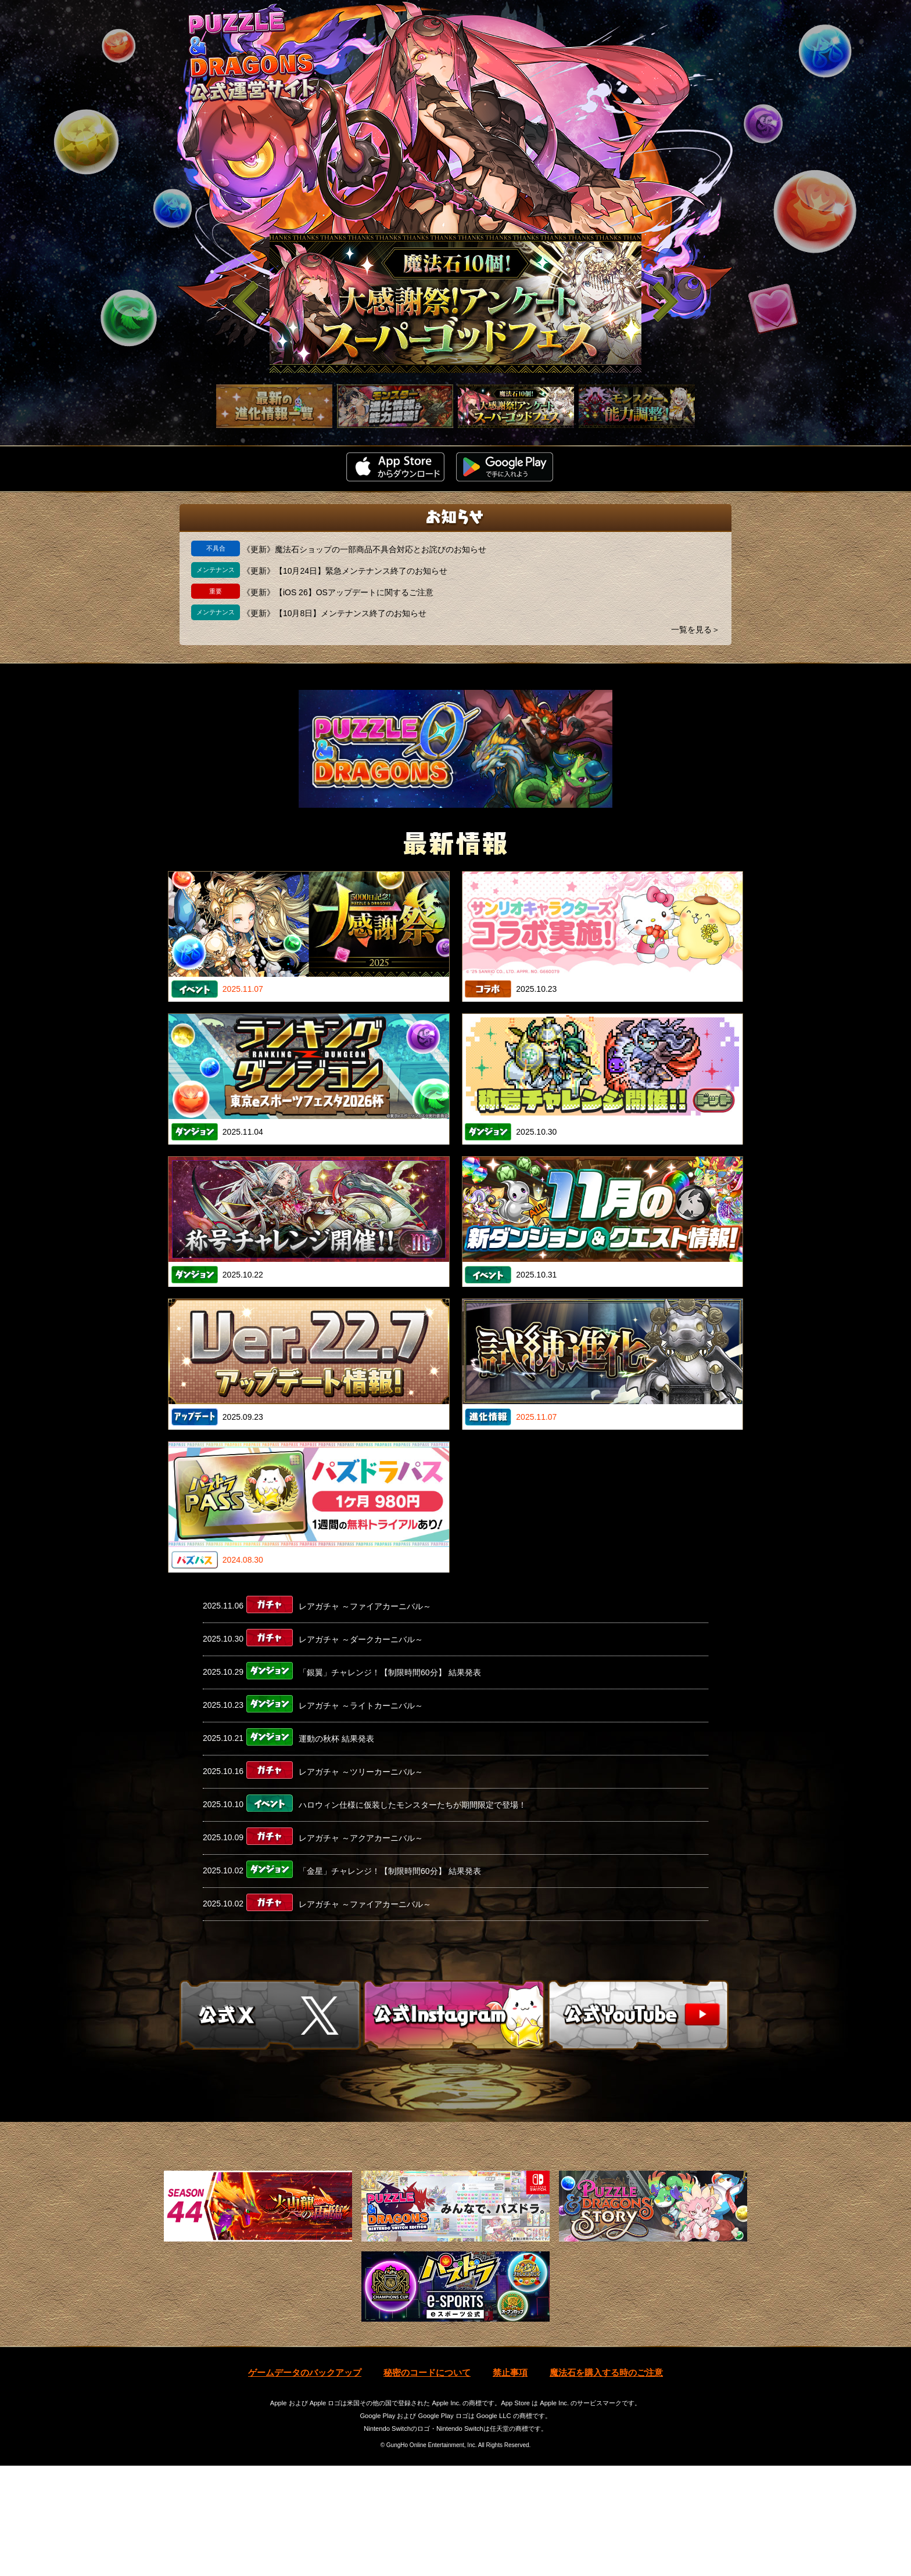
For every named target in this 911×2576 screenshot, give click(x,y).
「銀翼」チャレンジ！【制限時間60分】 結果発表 (389, 1671)
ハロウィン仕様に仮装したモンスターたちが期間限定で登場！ (412, 1804)
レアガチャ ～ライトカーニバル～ (361, 1705)
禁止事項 (510, 2483)
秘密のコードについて (427, 2483)
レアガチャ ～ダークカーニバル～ (361, 1638)
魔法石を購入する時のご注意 (606, 2483)
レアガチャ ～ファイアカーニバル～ (365, 1605)
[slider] (455, 303)
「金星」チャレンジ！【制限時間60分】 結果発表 (389, 1870)
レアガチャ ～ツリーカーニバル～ (361, 1771)
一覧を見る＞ (695, 629)
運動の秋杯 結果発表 (336, 1738)
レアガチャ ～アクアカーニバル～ (361, 1837)
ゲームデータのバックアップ (304, 2483)
